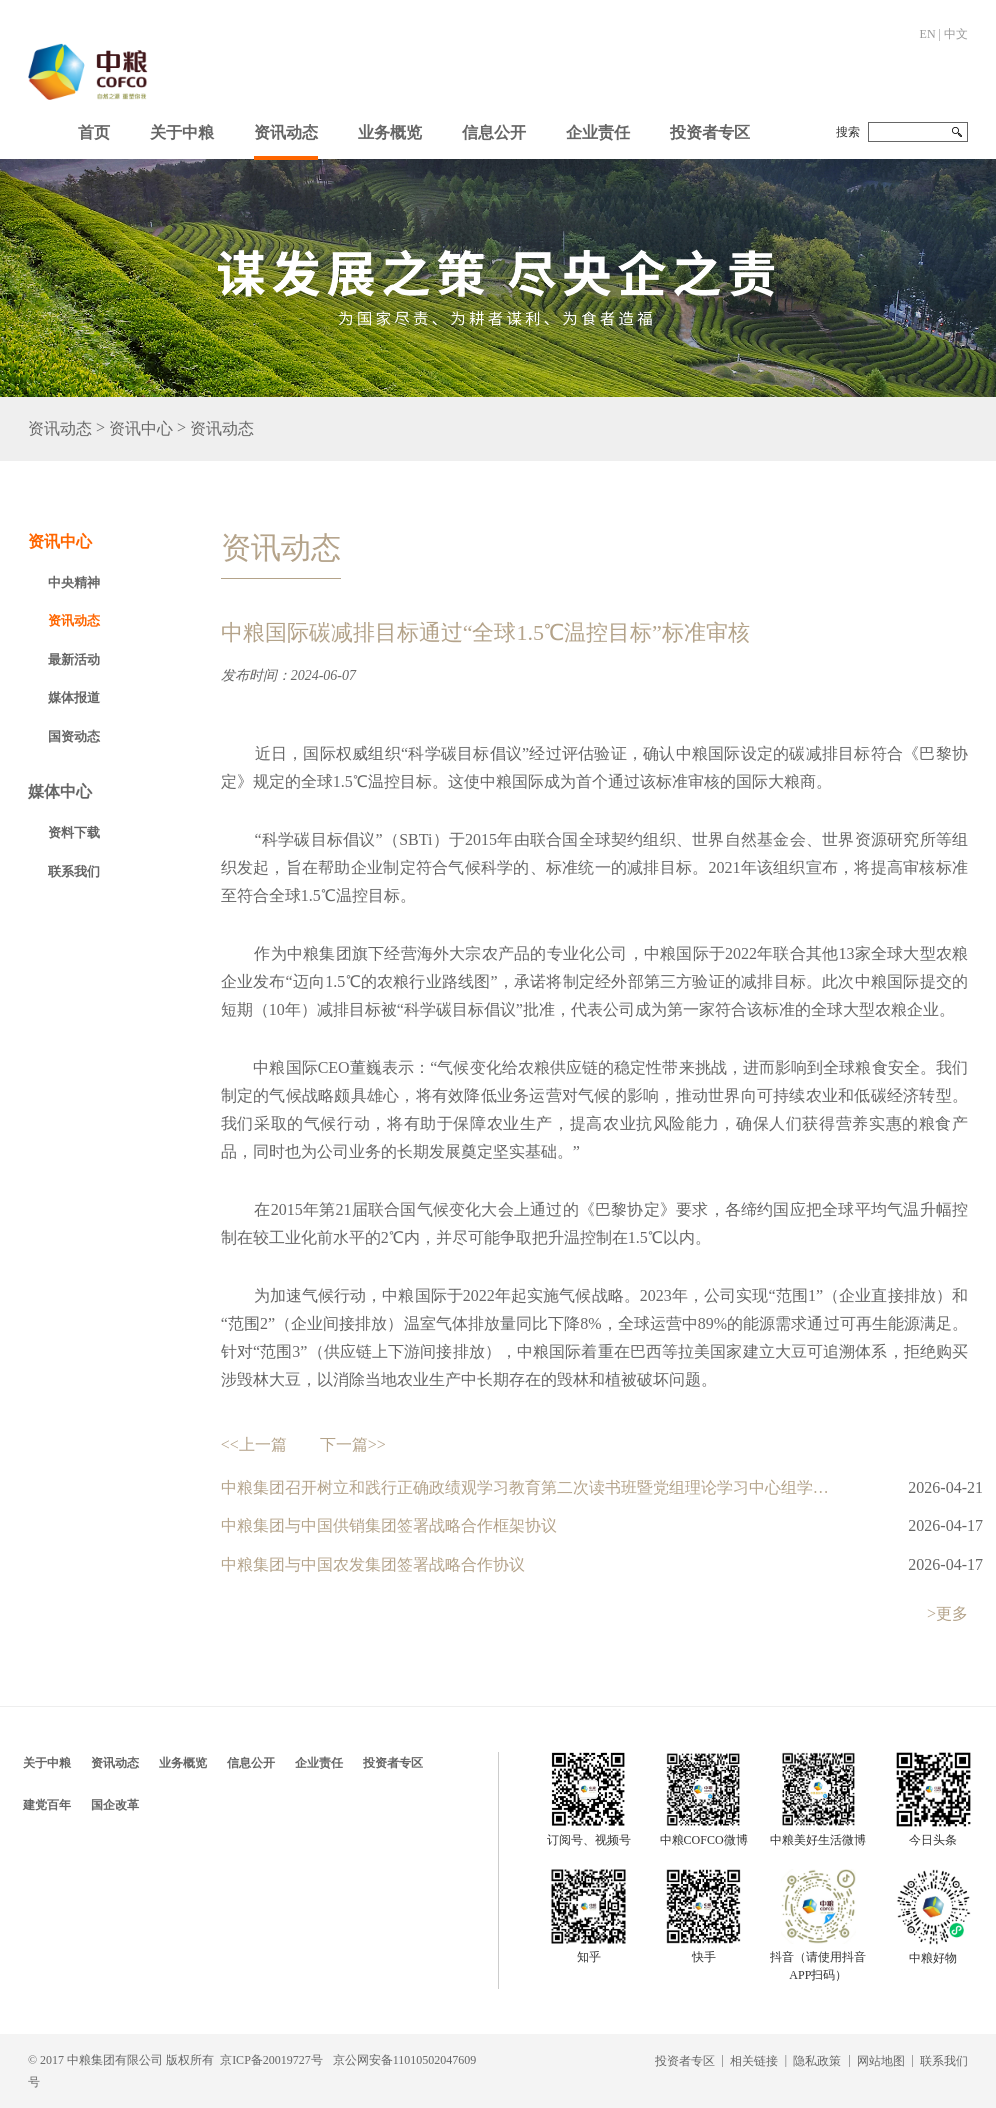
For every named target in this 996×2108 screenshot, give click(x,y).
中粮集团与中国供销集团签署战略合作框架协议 (389, 1525)
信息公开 (494, 132)
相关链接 (754, 2061)
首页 (94, 132)
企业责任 (598, 132)
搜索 (848, 132)
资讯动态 (286, 132)
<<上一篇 (254, 1444)
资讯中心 (141, 429)
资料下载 (74, 832)
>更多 (947, 1613)
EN (928, 34)
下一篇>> (353, 1444)
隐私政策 (817, 2061)
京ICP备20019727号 (271, 2060)
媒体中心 (60, 791)
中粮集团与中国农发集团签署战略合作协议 (373, 1564)
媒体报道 (74, 697)
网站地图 (881, 2061)
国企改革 (115, 1805)
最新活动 (74, 659)
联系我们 (74, 871)
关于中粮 (182, 132)
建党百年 (47, 1805)
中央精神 (74, 582)
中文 (956, 34)
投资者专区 (710, 132)
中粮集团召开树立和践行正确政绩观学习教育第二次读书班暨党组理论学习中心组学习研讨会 (530, 1487)
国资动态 (74, 736)
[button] (182, 128)
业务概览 (390, 132)
